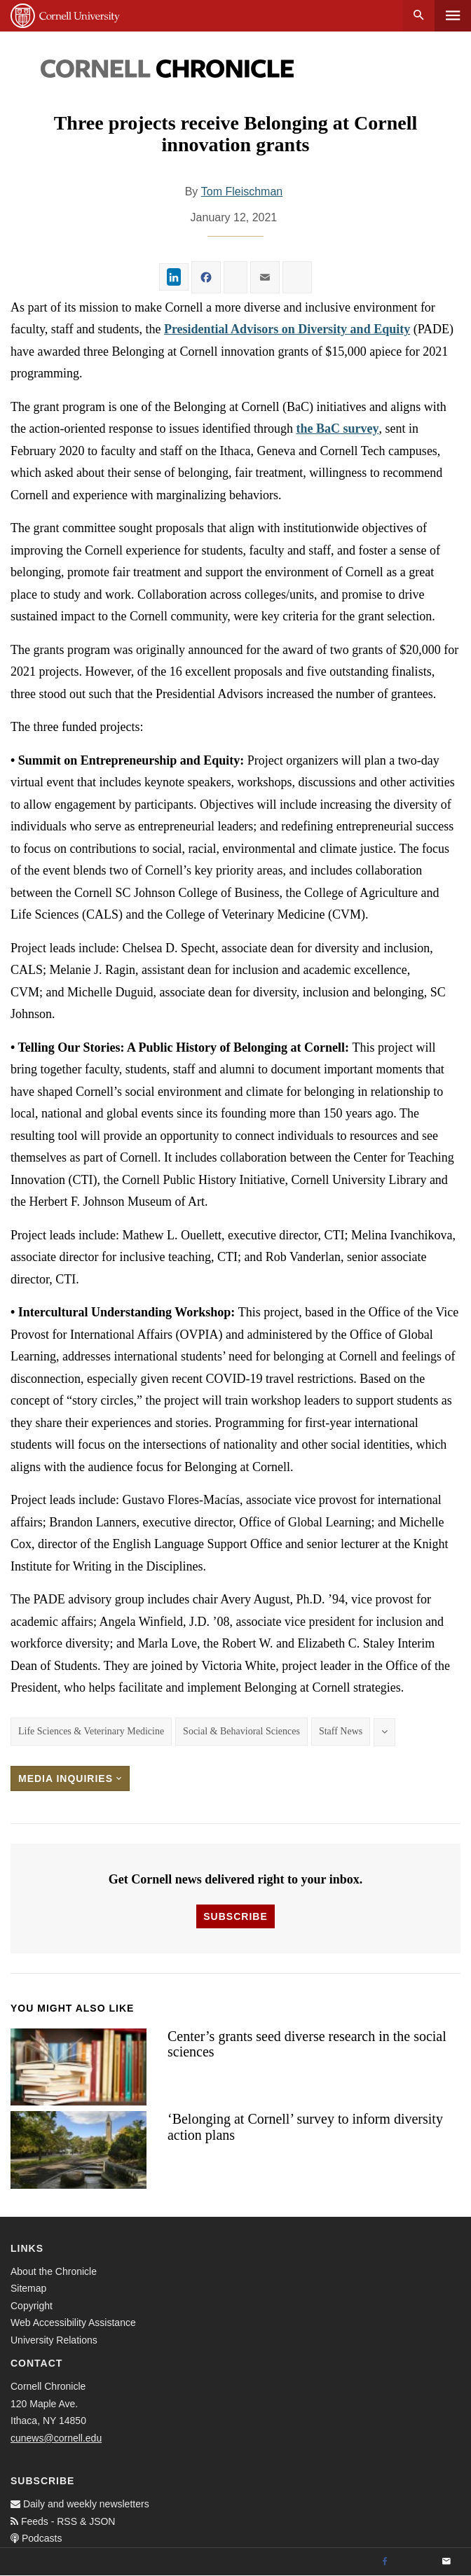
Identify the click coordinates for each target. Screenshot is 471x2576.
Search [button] (419, 16)
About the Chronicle (54, 2271)
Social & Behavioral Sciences (241, 1731)
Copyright (32, 2305)
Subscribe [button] (235, 1916)
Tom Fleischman (241, 191)
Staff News (340, 1731)
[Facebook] (385, 2562)
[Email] (446, 2562)
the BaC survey (337, 429)
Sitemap (28, 2288)
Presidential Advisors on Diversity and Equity (287, 329)
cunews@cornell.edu (56, 2438)
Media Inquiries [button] (70, 1778)
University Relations (54, 2340)
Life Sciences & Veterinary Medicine (91, 1731)
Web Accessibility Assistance (73, 2322)
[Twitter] (416, 2562)
